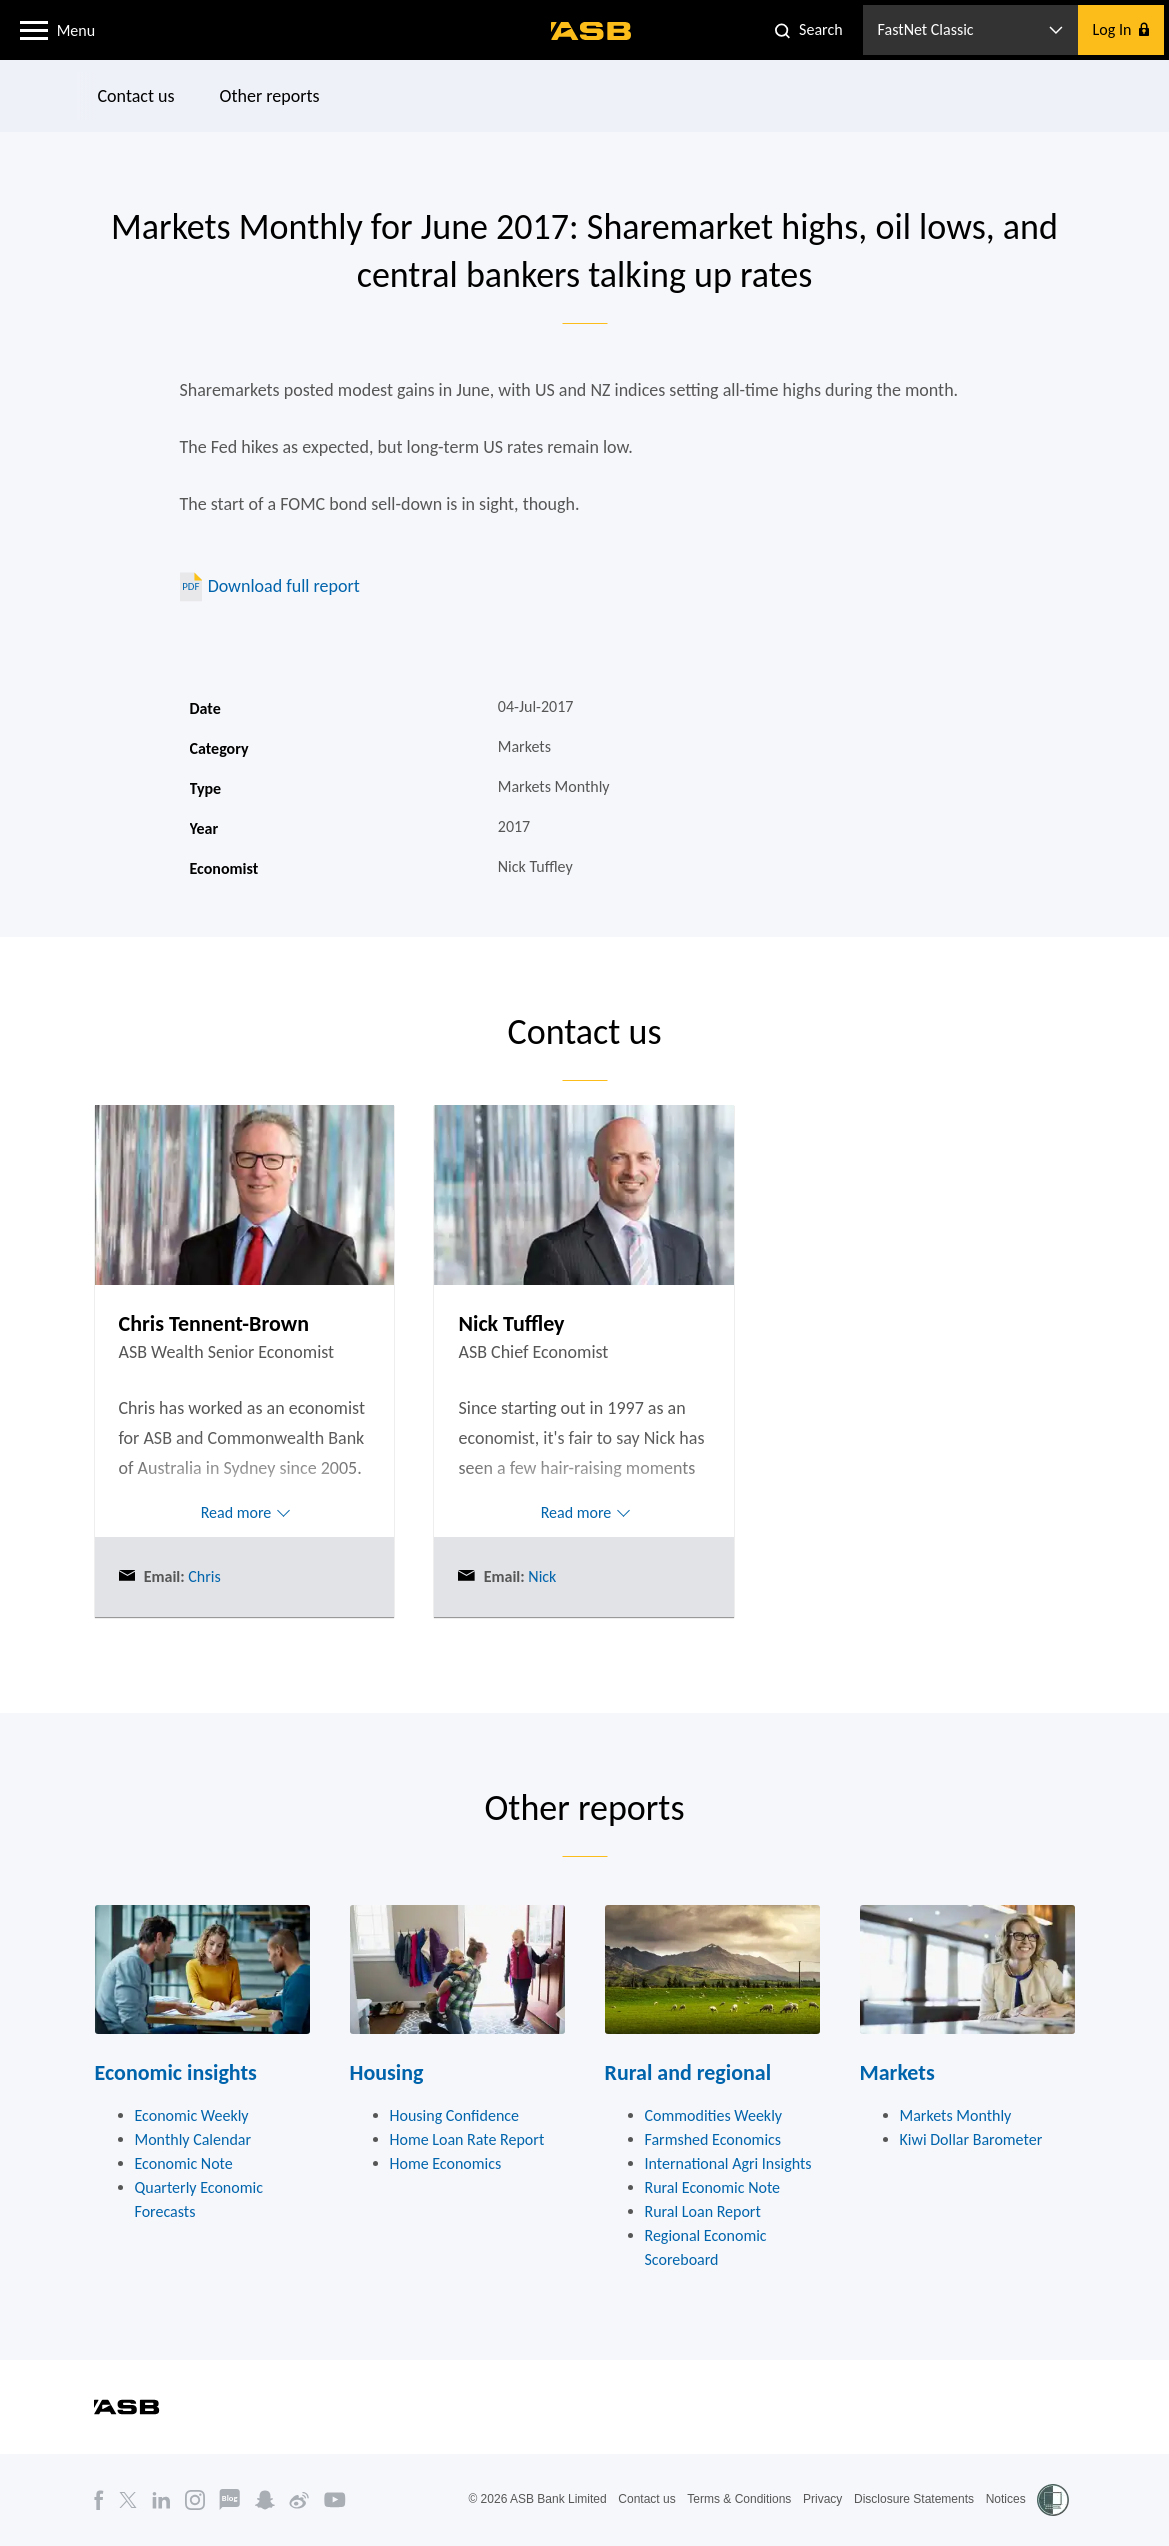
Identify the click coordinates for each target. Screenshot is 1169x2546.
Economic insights (176, 2072)
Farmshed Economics (713, 2139)
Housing (387, 2072)
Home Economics (446, 2163)
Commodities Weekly (714, 2115)
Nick (541, 1576)
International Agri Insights (728, 2163)
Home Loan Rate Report (467, 2139)
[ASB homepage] (591, 31)
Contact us (135, 96)
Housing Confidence (455, 2115)
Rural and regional (688, 2072)
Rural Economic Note (713, 2187)
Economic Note (184, 2163)
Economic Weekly (192, 2115)
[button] (34, 29)
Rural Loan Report (703, 2211)
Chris (203, 1576)
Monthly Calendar (193, 2139)
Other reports (269, 96)
